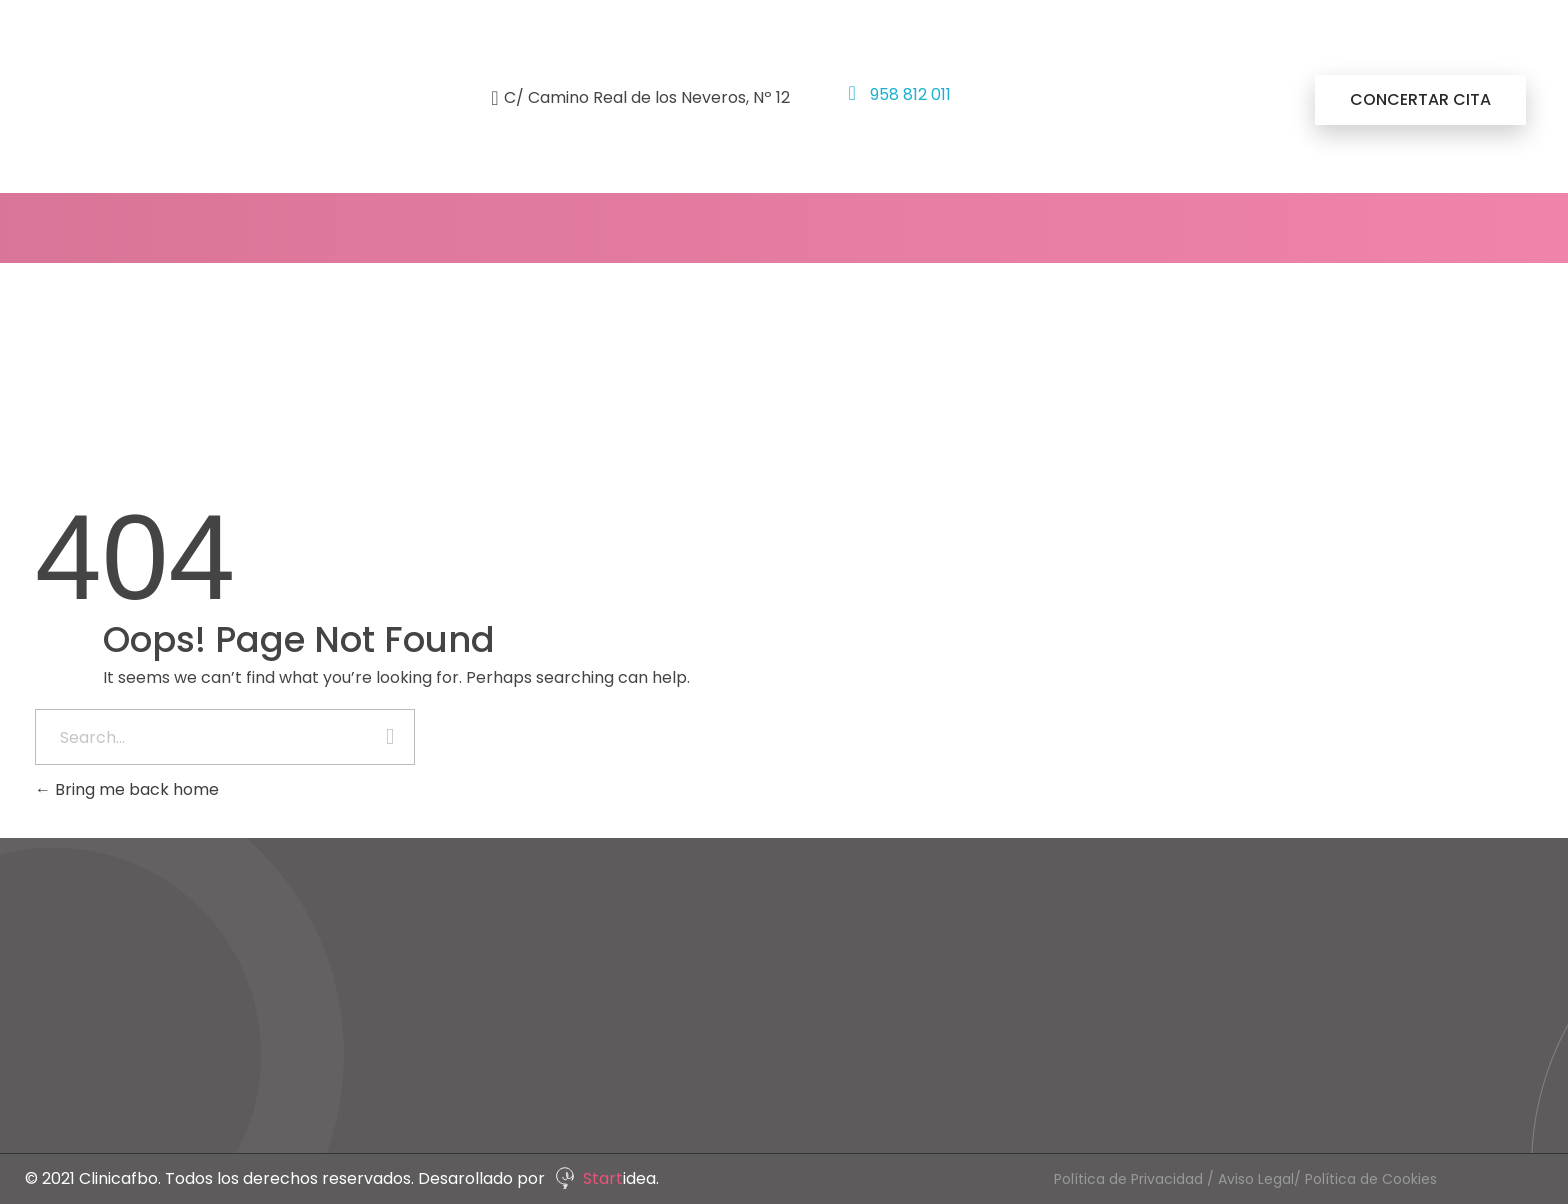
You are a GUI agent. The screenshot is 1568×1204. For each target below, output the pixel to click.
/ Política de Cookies (1365, 1179)
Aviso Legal (1256, 1179)
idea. (641, 1178)
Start (603, 1178)
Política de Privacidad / (1136, 1179)
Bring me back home (127, 789)
